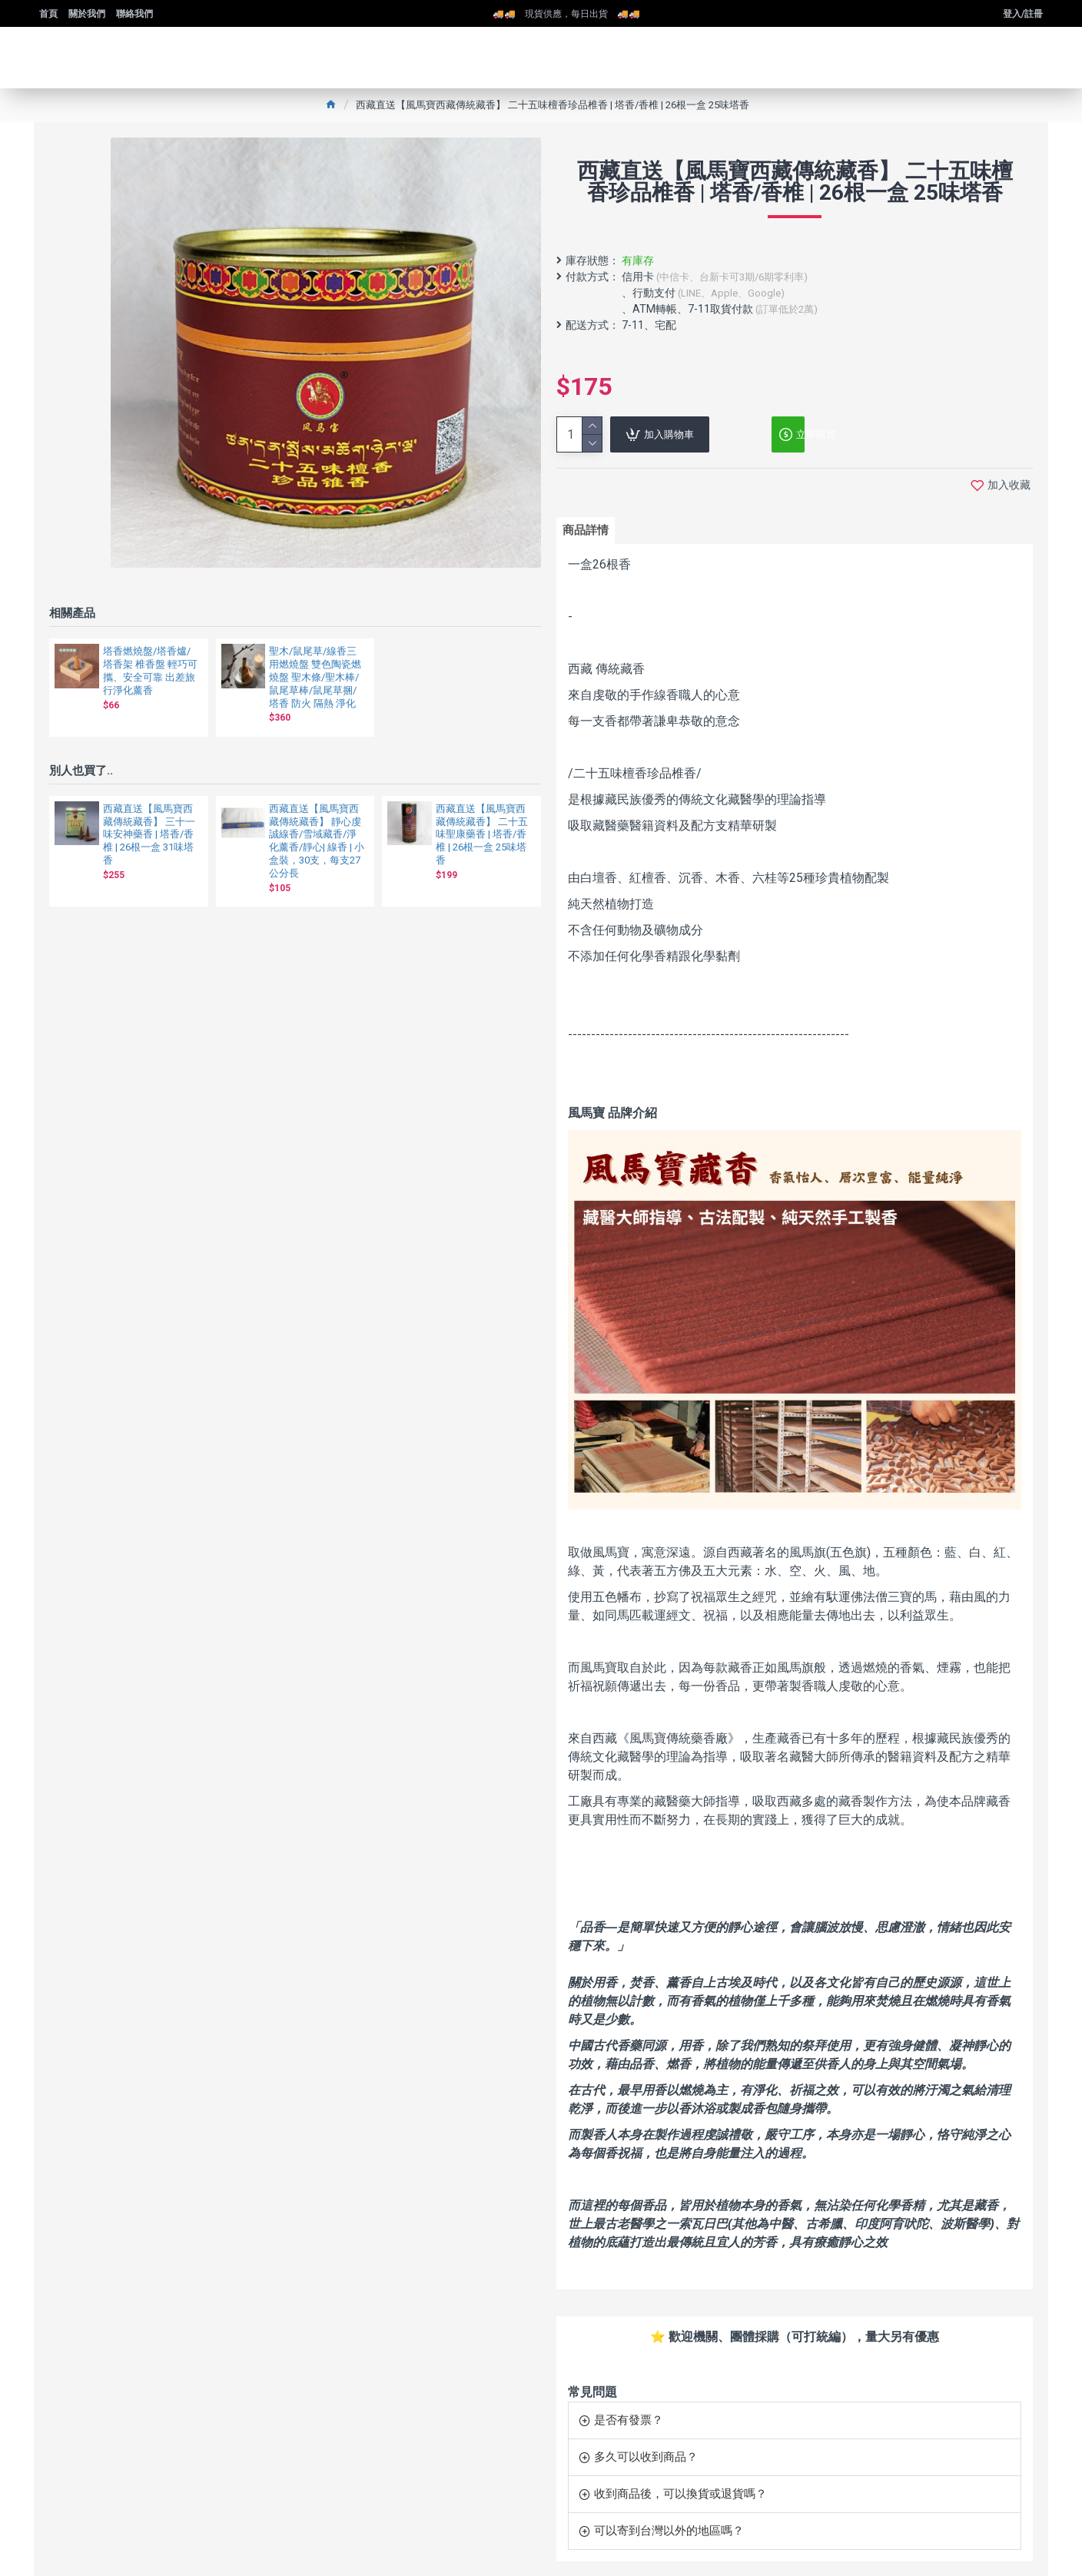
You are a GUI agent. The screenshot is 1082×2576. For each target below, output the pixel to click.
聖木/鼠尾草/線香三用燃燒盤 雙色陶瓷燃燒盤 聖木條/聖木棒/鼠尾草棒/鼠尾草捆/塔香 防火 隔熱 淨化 (315, 677)
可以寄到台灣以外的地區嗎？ (669, 2518)
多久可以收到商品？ (646, 2445)
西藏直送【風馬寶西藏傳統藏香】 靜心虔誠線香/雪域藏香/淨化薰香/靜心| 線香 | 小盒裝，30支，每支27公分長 (316, 841)
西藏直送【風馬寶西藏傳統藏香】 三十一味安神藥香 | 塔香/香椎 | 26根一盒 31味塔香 (149, 835)
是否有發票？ (628, 2408)
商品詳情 (591, 533)
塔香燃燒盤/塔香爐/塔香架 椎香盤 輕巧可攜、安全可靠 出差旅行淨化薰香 (150, 670)
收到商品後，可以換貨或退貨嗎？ (680, 2481)
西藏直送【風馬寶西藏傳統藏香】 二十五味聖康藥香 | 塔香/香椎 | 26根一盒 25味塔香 (482, 835)
